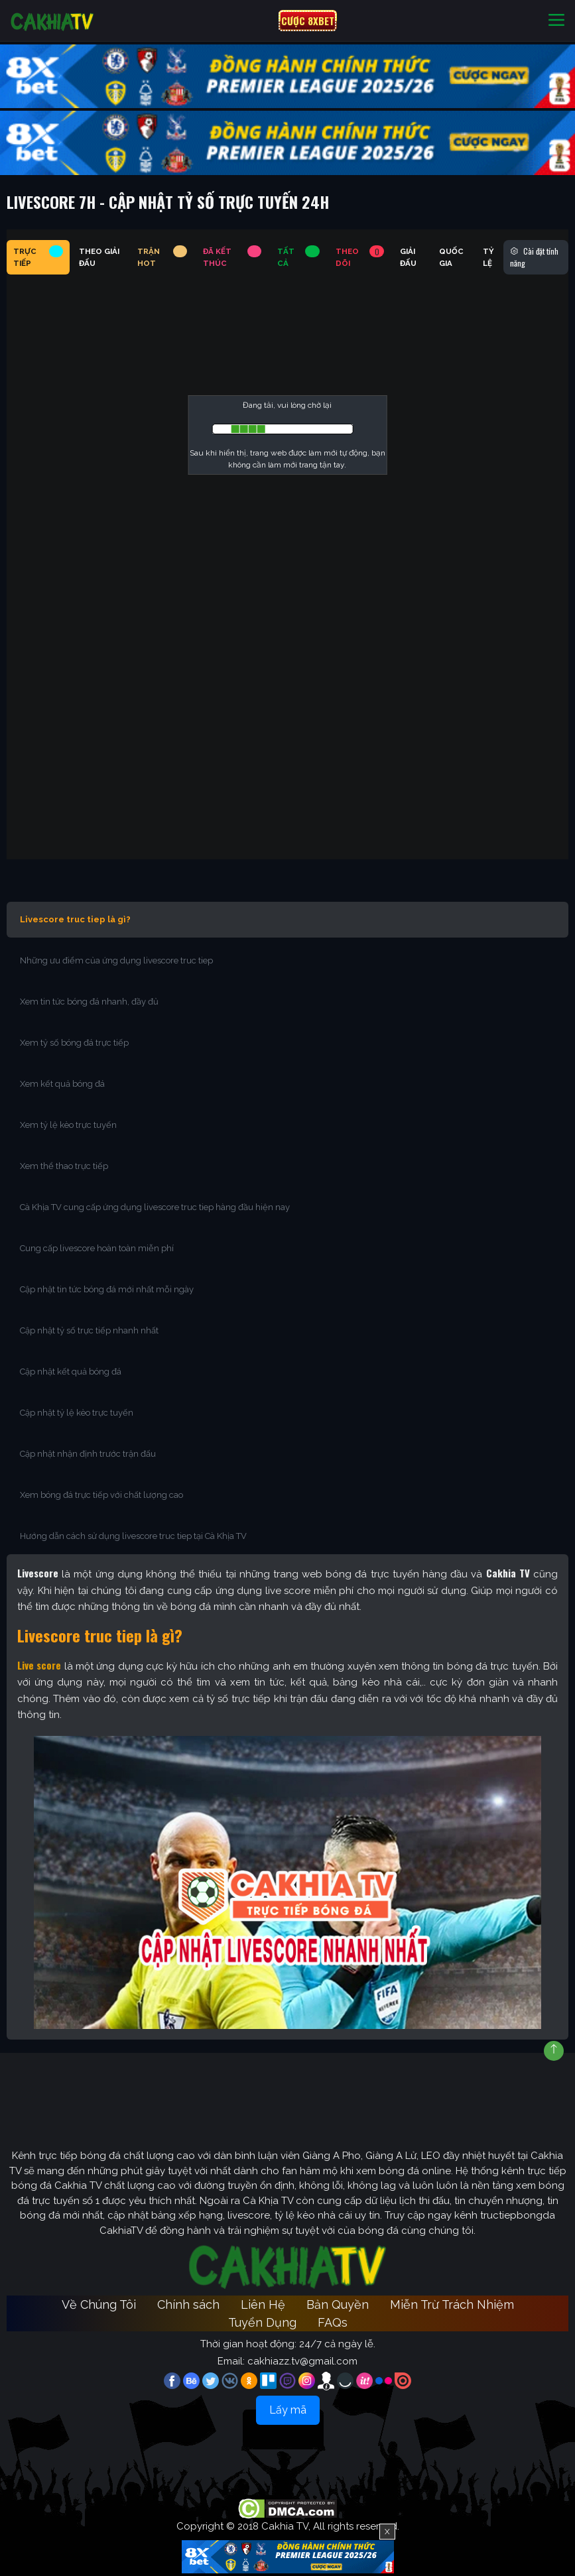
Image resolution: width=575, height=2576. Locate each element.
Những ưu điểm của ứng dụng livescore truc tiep (116, 960)
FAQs (333, 2322)
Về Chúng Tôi (99, 2304)
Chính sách (188, 2304)
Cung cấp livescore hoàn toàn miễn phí (97, 1248)
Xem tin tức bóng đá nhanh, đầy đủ (89, 1002)
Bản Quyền (337, 2304)
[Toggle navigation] (556, 21)
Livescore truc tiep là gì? (75, 919)
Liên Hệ (263, 2304)
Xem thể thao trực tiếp (64, 1166)
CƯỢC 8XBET (307, 20)
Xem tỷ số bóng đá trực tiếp (74, 1043)
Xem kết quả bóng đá (62, 1084)
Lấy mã (287, 2410)
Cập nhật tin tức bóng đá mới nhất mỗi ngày (107, 1289)
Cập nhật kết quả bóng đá (70, 1372)
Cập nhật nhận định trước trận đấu (88, 1454)
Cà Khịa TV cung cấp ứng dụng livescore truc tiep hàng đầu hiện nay (155, 1207)
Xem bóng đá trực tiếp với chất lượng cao (101, 1495)
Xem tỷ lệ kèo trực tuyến (68, 1125)
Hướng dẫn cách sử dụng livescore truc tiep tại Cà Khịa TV (133, 1536)
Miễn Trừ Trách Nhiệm (452, 2304)
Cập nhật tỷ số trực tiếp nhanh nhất (89, 1330)
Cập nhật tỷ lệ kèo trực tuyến (76, 1413)
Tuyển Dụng (262, 2322)
